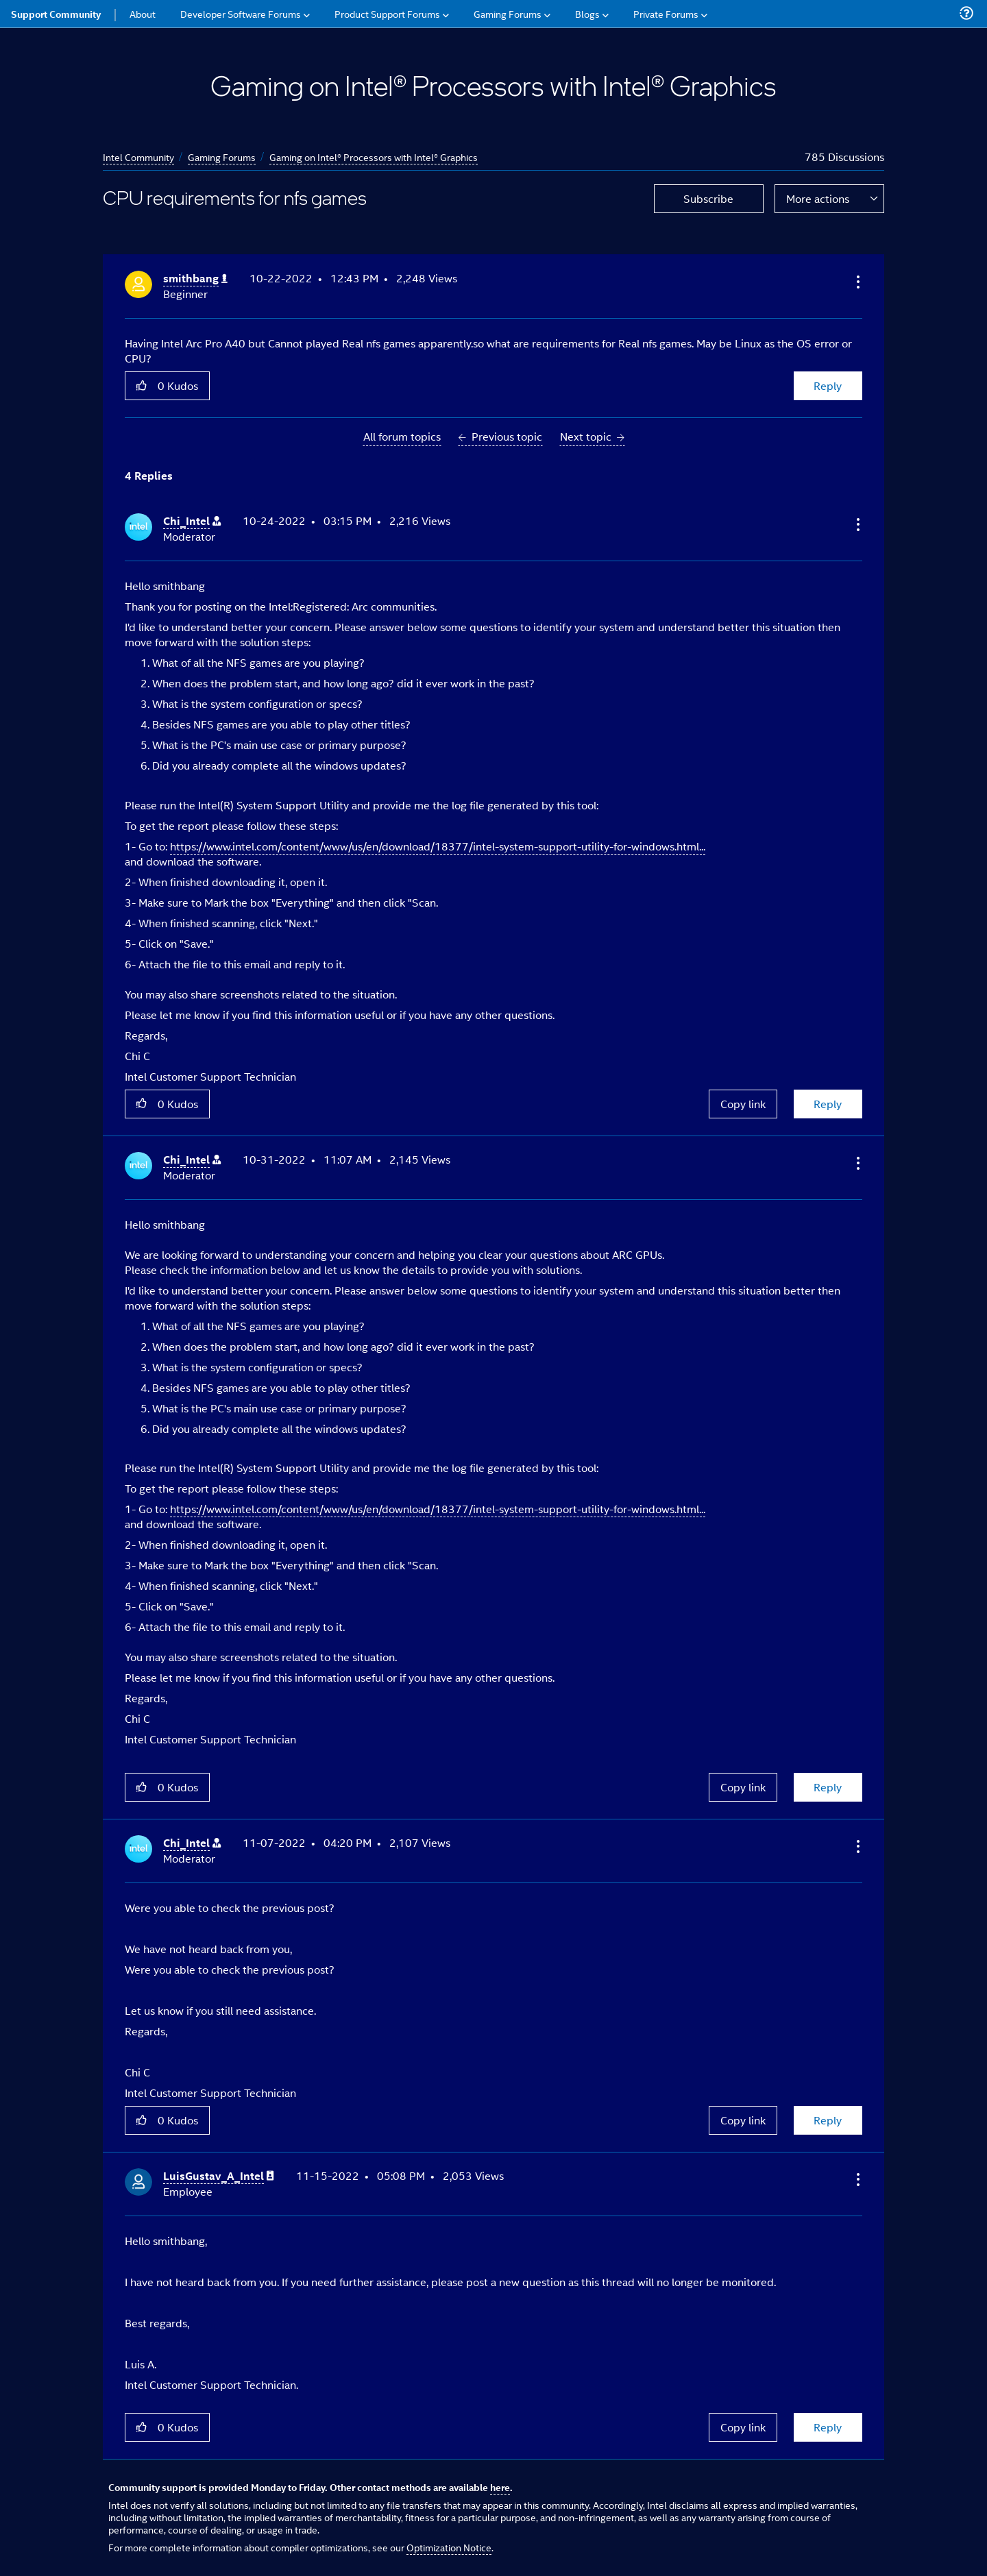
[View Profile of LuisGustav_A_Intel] (218, 2176)
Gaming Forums (222, 156)
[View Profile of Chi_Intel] (192, 521)
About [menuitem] (143, 13)
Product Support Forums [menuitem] (387, 13)
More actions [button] (817, 198)
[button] (856, 282)
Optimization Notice (448, 2547)
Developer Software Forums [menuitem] (240, 13)
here (500, 2486)
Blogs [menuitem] (587, 13)
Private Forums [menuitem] (665, 13)
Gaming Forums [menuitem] (507, 13)
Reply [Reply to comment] (828, 1104)
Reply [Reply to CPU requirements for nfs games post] (828, 385)
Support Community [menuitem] (56, 13)
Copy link (743, 1104)
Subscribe (708, 198)
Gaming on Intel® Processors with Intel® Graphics (373, 156)
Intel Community (138, 156)
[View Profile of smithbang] (195, 278)
